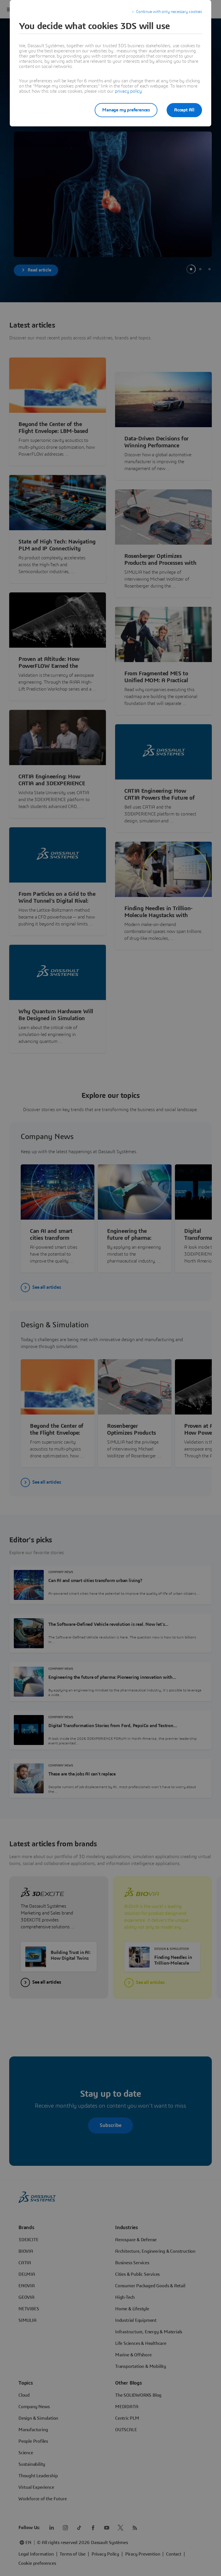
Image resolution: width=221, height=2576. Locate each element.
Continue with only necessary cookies (169, 12)
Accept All (184, 110)
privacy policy (128, 91)
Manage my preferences (126, 110)
